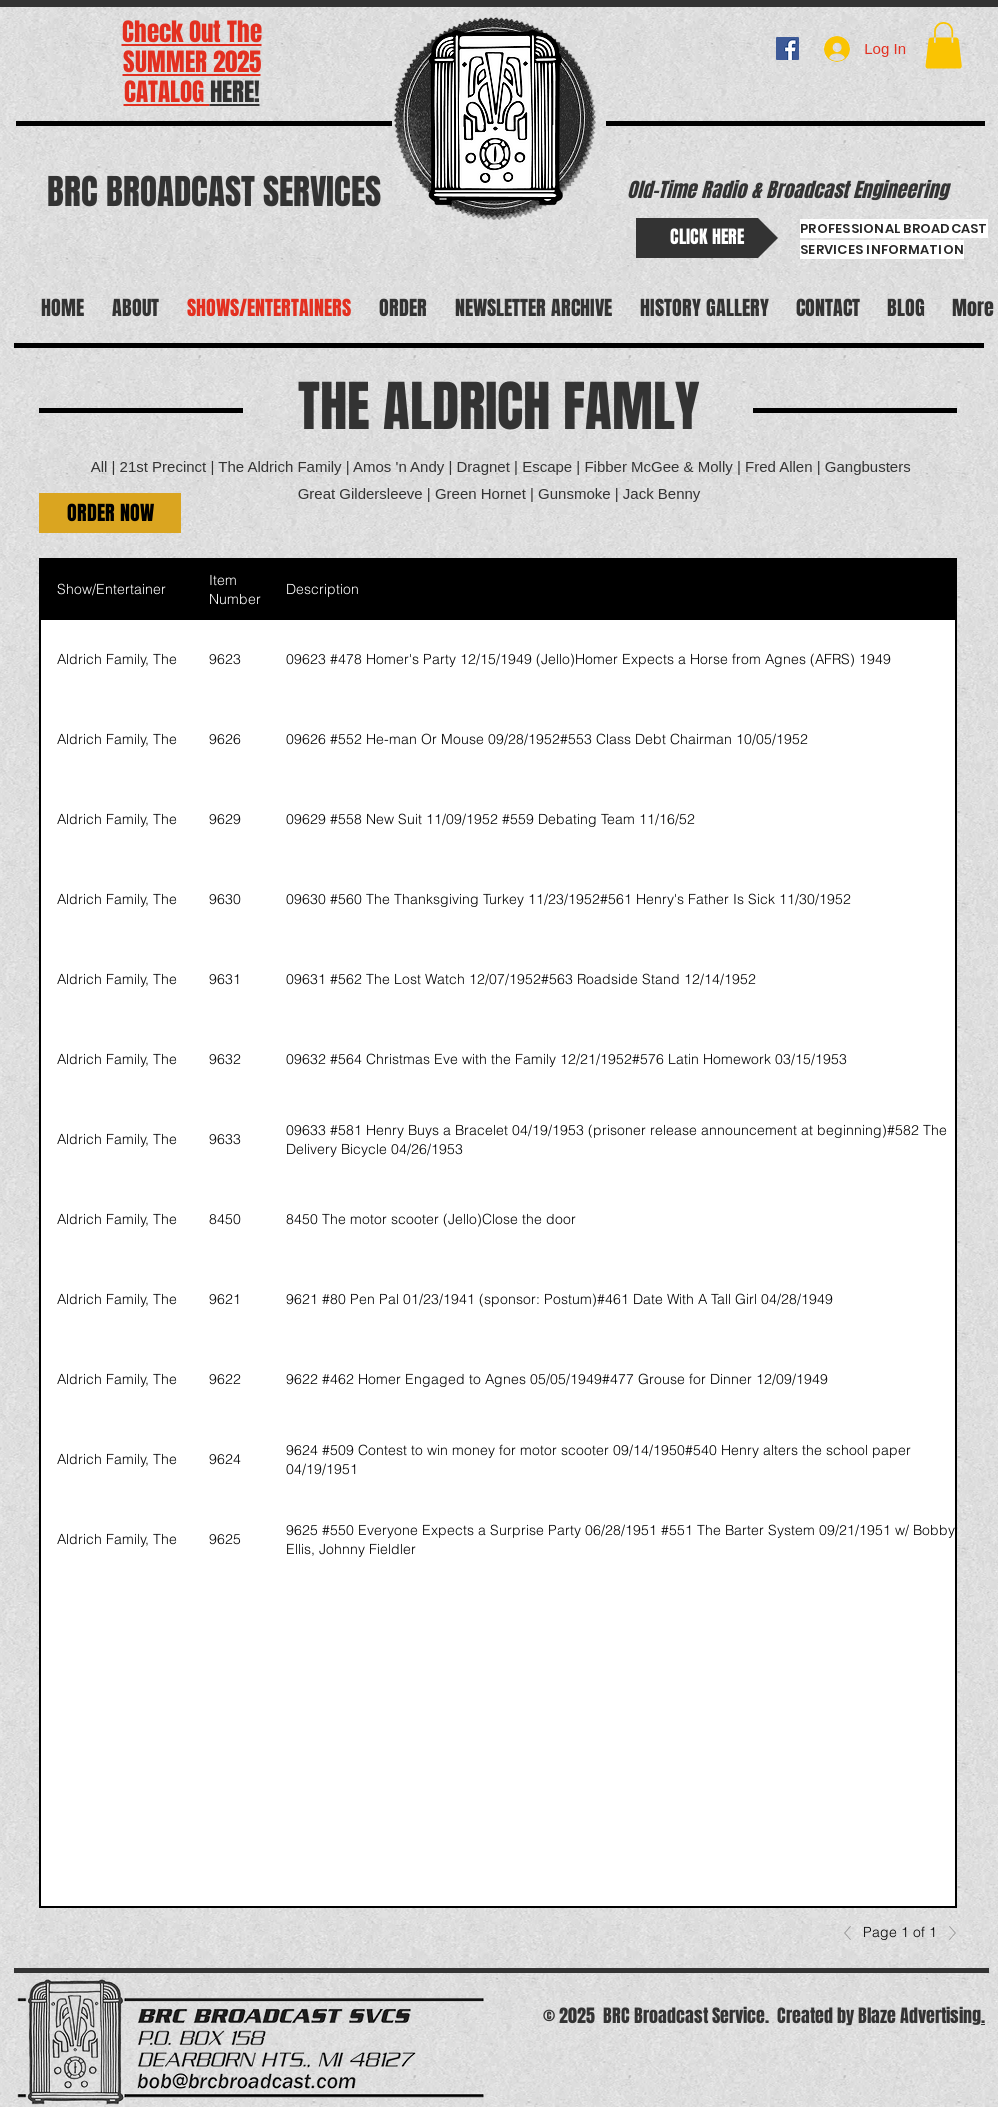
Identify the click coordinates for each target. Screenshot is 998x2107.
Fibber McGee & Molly (658, 466)
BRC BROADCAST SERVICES (214, 192)
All (99, 466)
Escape (547, 466)
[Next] (947, 1933)
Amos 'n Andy (398, 466)
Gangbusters (868, 466)
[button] (943, 45)
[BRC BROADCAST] (787, 48)
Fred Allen (779, 466)
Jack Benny (662, 493)
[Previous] (853, 1933)
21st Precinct (163, 466)
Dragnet (483, 466)
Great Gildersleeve (360, 493)
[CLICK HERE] (707, 238)
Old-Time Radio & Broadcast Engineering (787, 190)
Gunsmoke (574, 493)
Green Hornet (482, 493)
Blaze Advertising (919, 2016)
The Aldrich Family (279, 466)
